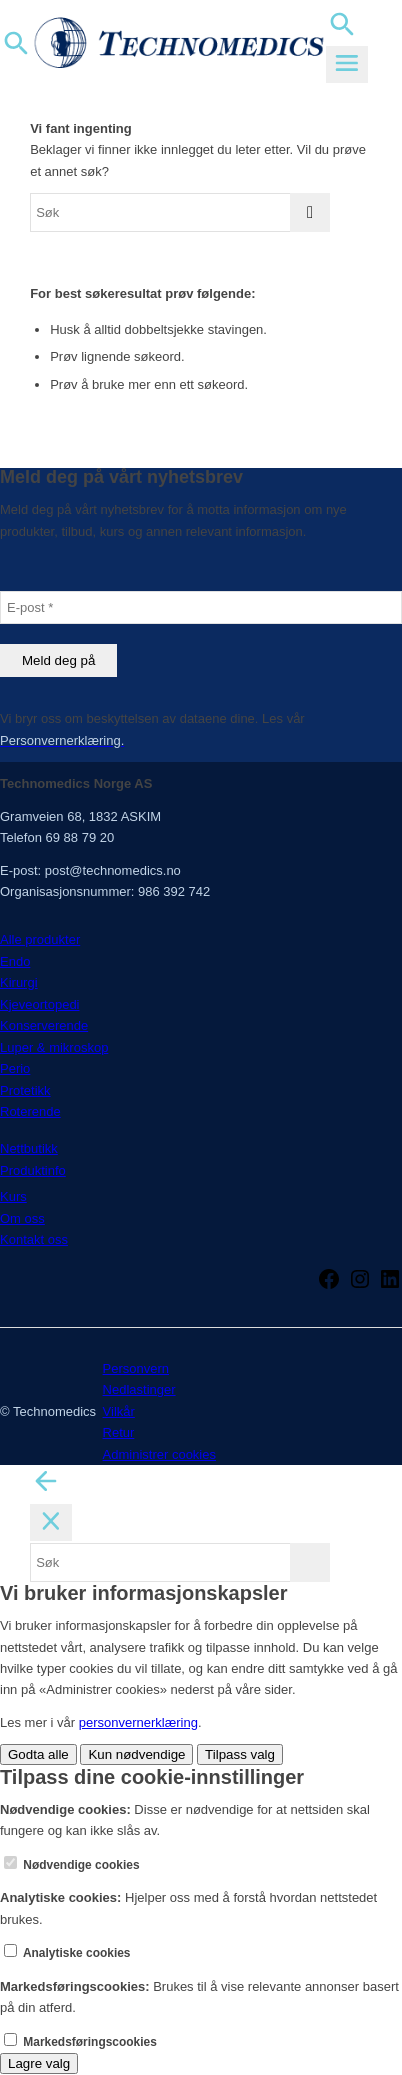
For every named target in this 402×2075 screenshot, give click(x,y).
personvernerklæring (138, 1722)
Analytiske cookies (67, 1953)
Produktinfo (33, 1170)
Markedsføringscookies (80, 2042)
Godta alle (38, 1754)
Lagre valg (39, 2063)
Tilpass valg (240, 1754)
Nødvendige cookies (72, 1865)
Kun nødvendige (136, 1754)
